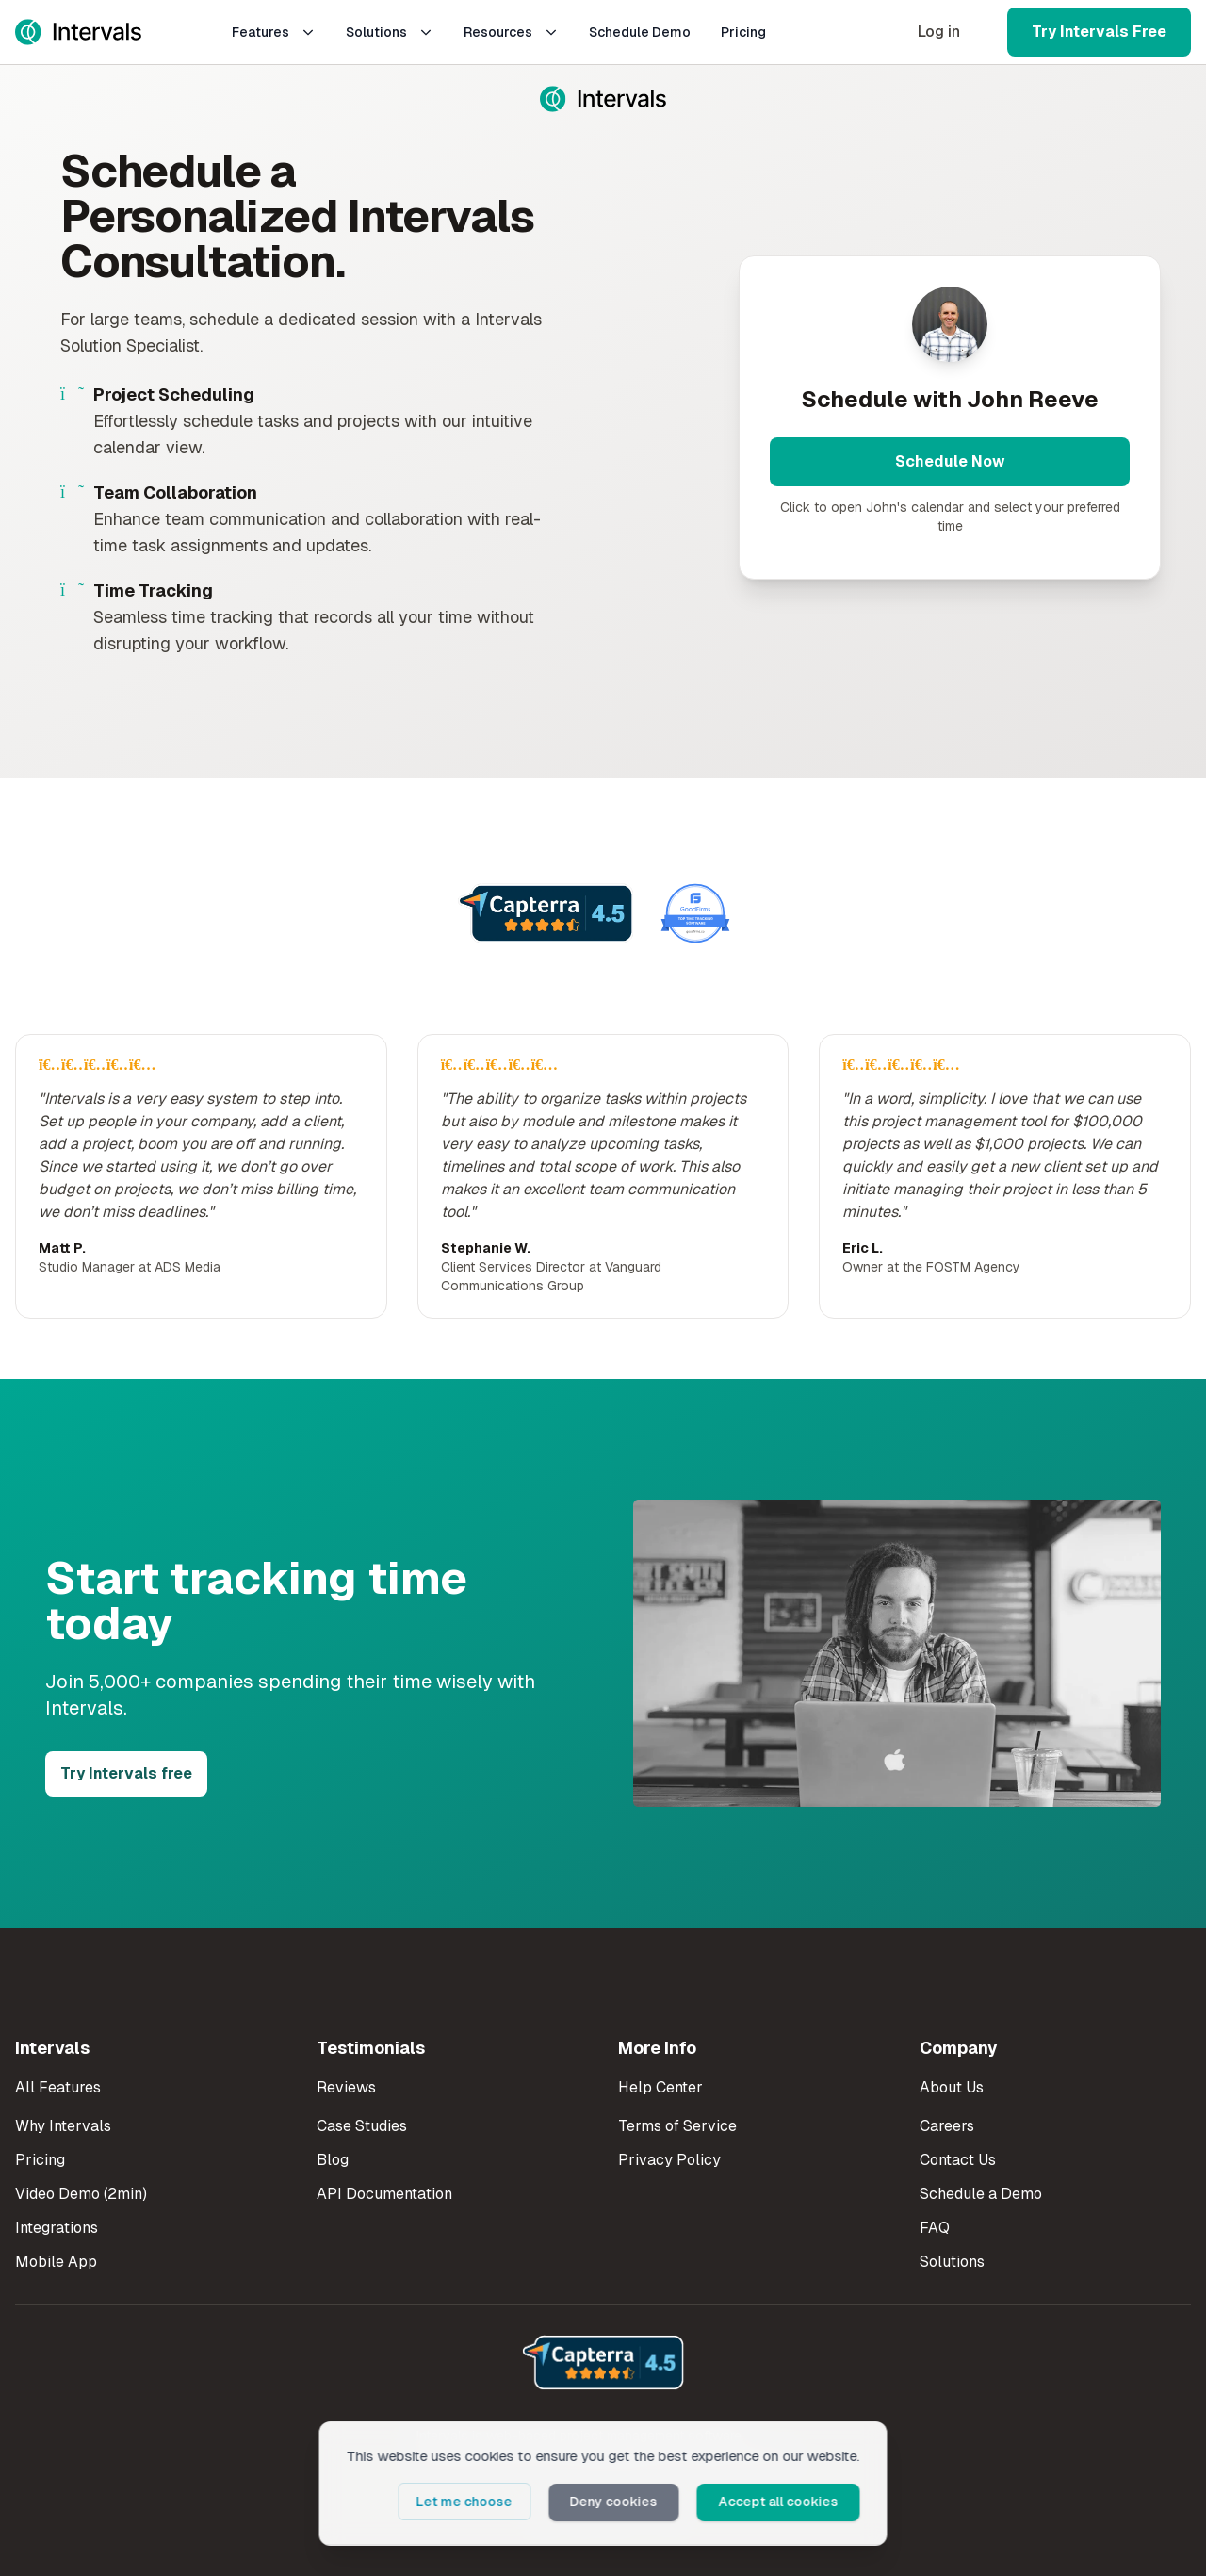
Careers (947, 2126)
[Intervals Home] (78, 32)
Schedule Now (950, 461)
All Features (58, 2087)
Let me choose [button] (476, 2501)
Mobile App (56, 2262)
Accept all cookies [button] (781, 2501)
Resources (511, 32)
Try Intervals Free (1099, 31)
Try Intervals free (126, 1773)
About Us (952, 2087)
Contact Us (958, 2160)
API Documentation (384, 2194)
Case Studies (362, 2126)
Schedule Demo (640, 32)
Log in (939, 31)
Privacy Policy (669, 2160)
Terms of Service (677, 2126)
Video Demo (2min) (81, 2194)
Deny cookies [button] (621, 2501)
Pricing (743, 32)
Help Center (660, 2087)
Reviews (346, 2087)
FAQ (935, 2228)
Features (274, 32)
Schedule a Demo (981, 2194)
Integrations (56, 2228)
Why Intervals (63, 2126)
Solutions (389, 32)
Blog (333, 2160)
